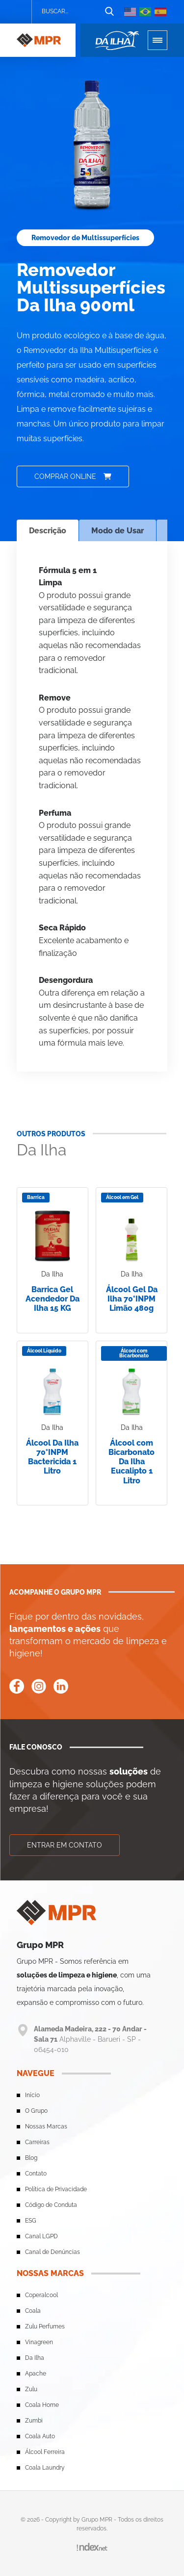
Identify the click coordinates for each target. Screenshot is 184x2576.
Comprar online (72, 476)
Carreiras (37, 2142)
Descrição (47, 530)
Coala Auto (40, 2436)
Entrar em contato (64, 1845)
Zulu (31, 2389)
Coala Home (42, 2405)
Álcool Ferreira (45, 2452)
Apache (35, 2373)
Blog (31, 2158)
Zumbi (34, 2421)
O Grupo (36, 2111)
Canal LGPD (41, 2236)
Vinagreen (39, 2342)
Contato (36, 2173)
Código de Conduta (51, 2205)
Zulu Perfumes (45, 2326)
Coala (33, 2311)
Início (32, 2095)
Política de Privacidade (56, 2189)
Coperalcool (41, 2295)
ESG (30, 2221)
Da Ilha (34, 2358)
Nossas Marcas (46, 2126)
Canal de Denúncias (52, 2252)
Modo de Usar (117, 530)
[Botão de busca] (109, 12)
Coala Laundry (45, 2468)
